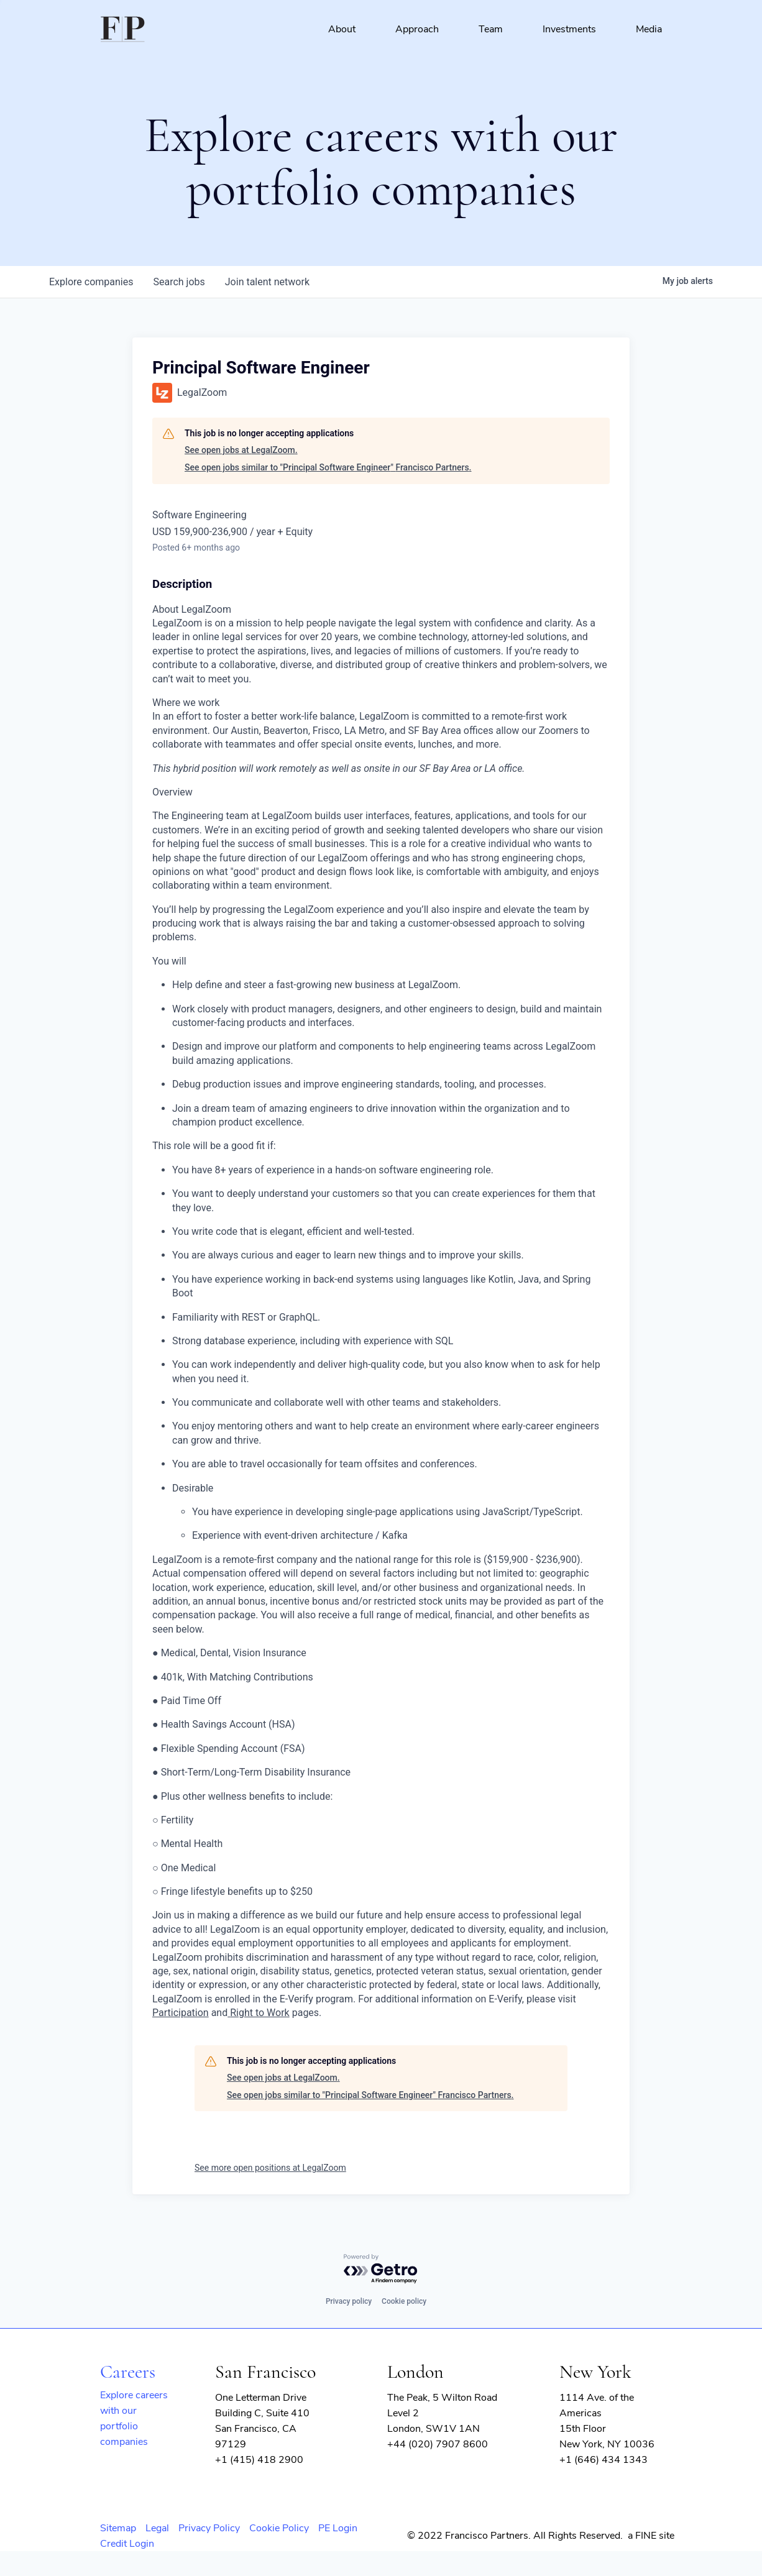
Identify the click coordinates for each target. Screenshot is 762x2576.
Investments (569, 29)
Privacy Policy (209, 2528)
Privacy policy (349, 2301)
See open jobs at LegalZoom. (241, 450)
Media (649, 29)
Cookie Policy (279, 2528)
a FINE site (651, 2535)
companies (91, 282)
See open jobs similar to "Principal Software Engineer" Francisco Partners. (328, 467)
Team (491, 29)
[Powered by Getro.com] (381, 2269)
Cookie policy (404, 2301)
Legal (157, 2528)
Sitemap (118, 2528)
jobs (178, 282)
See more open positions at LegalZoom (270, 2168)
